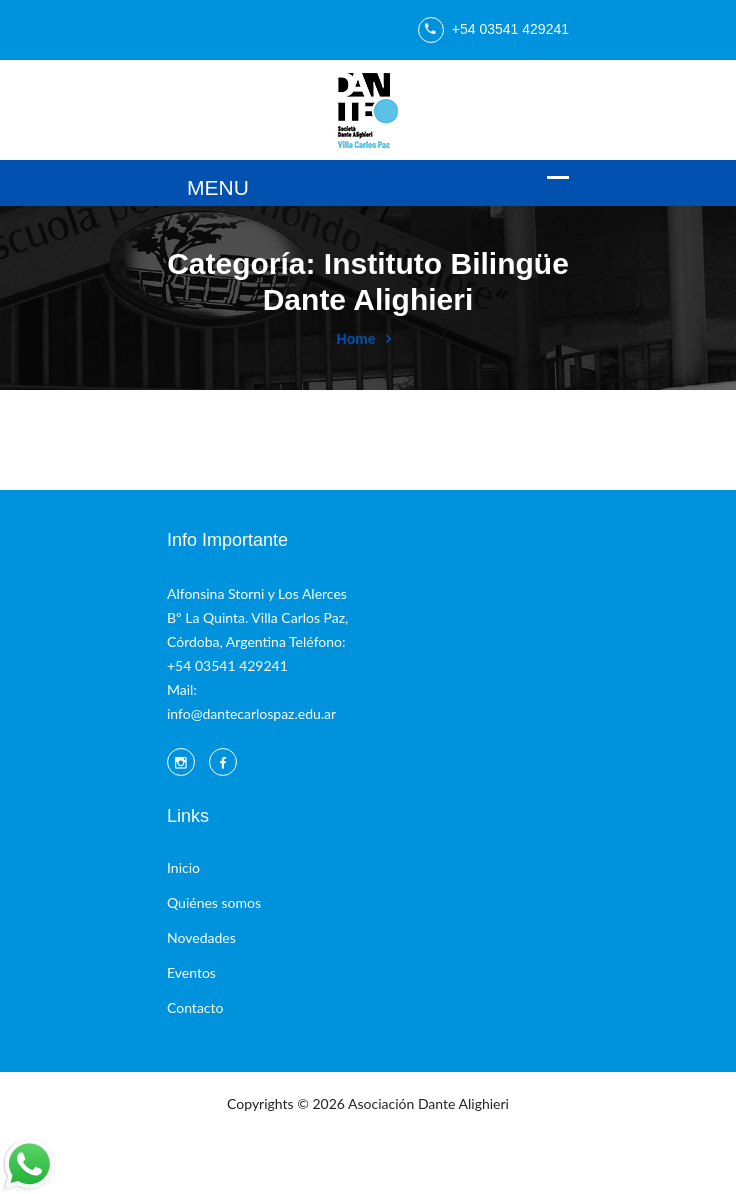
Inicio (183, 867)
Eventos (191, 972)
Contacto (195, 1007)
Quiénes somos (214, 902)
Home (356, 339)
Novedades (201, 937)
